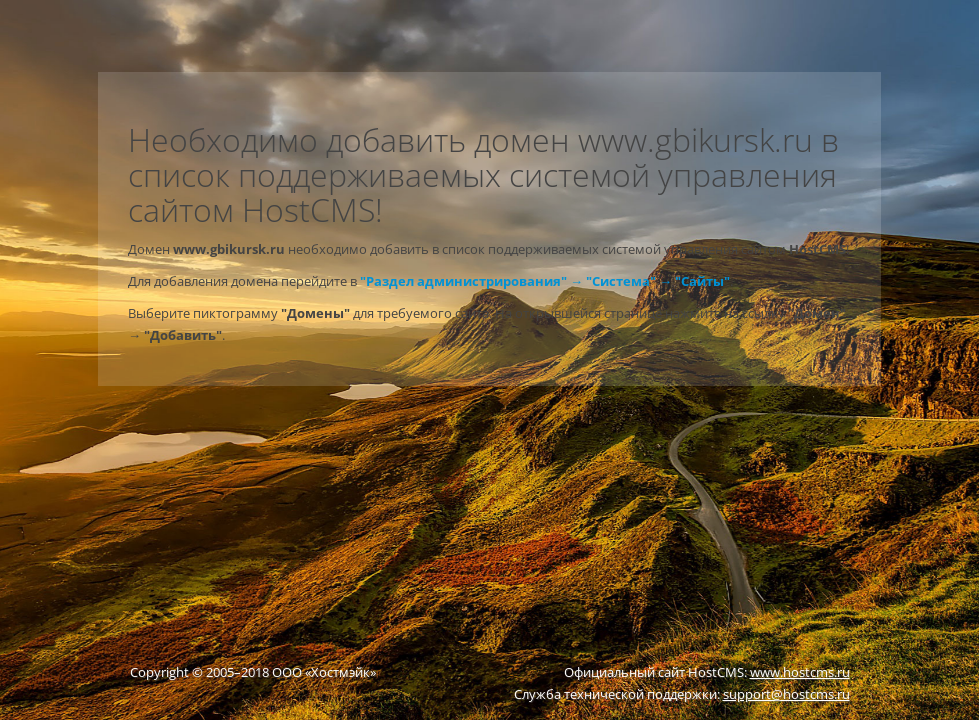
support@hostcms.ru (786, 694)
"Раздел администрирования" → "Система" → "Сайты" (545, 281)
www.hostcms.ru (800, 672)
